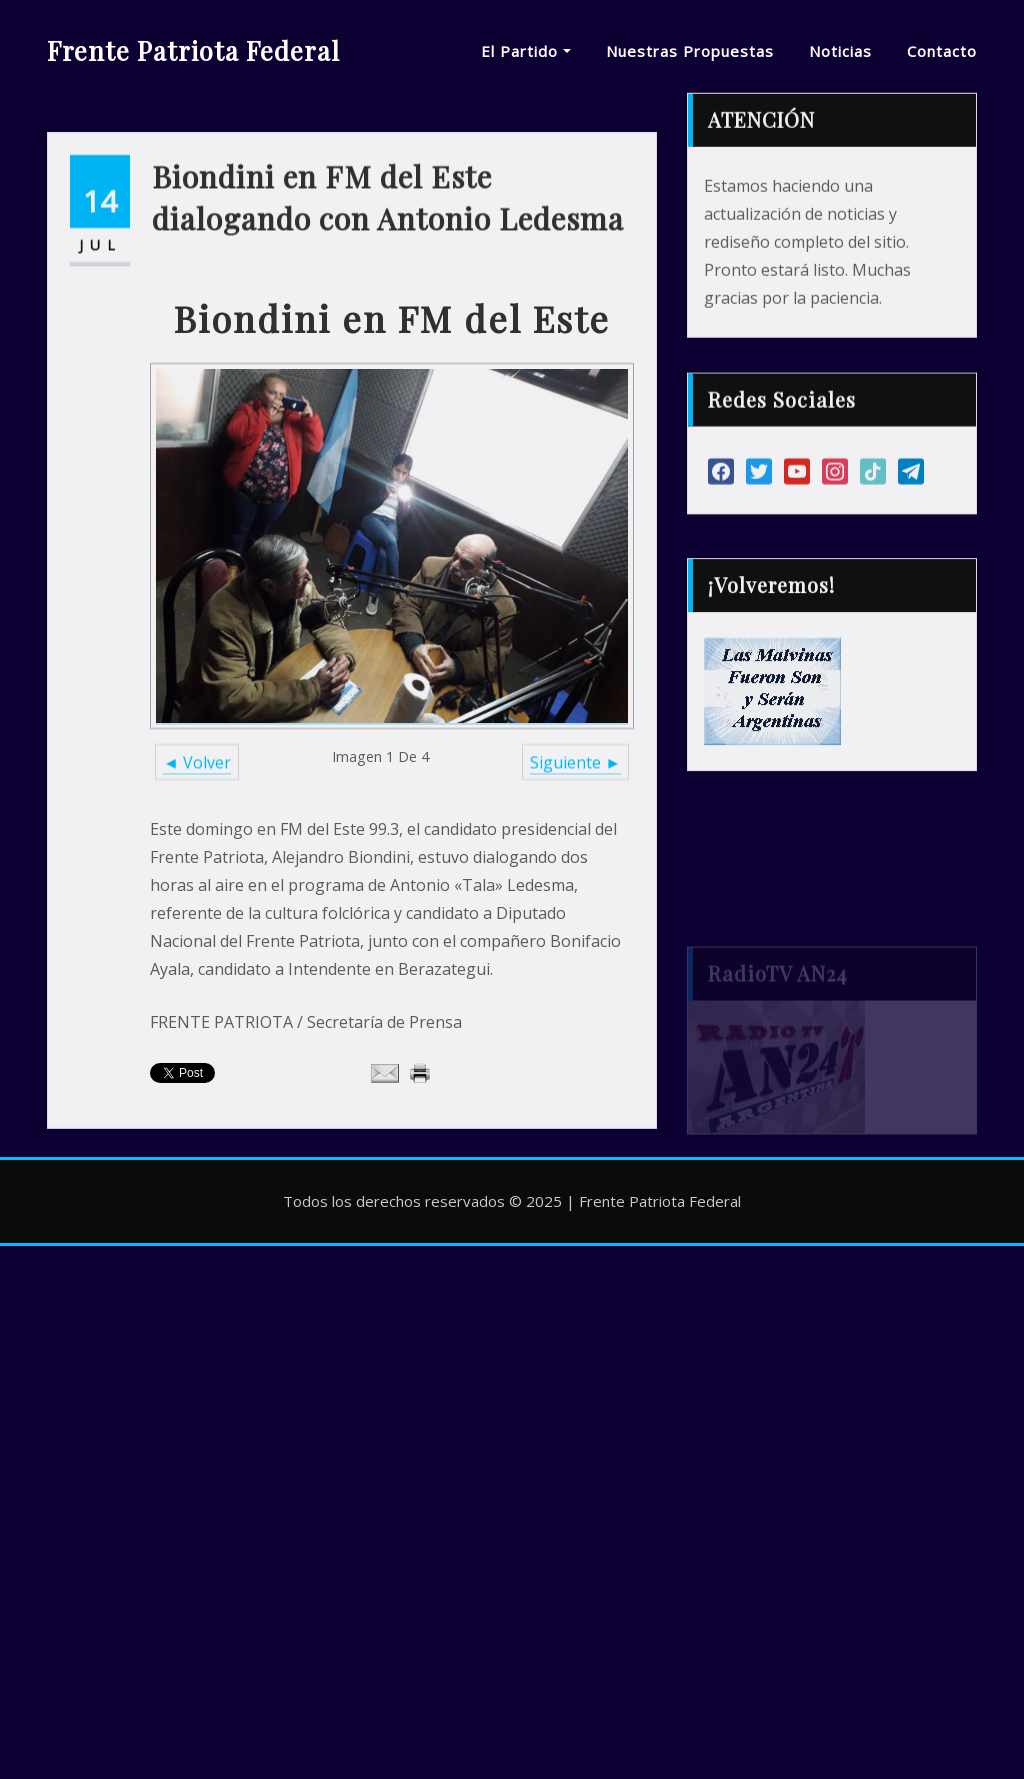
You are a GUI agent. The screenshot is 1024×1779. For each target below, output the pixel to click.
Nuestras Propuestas (690, 51)
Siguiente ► (575, 861)
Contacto (942, 51)
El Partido (526, 51)
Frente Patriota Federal (193, 50)
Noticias (840, 51)
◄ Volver (197, 861)
